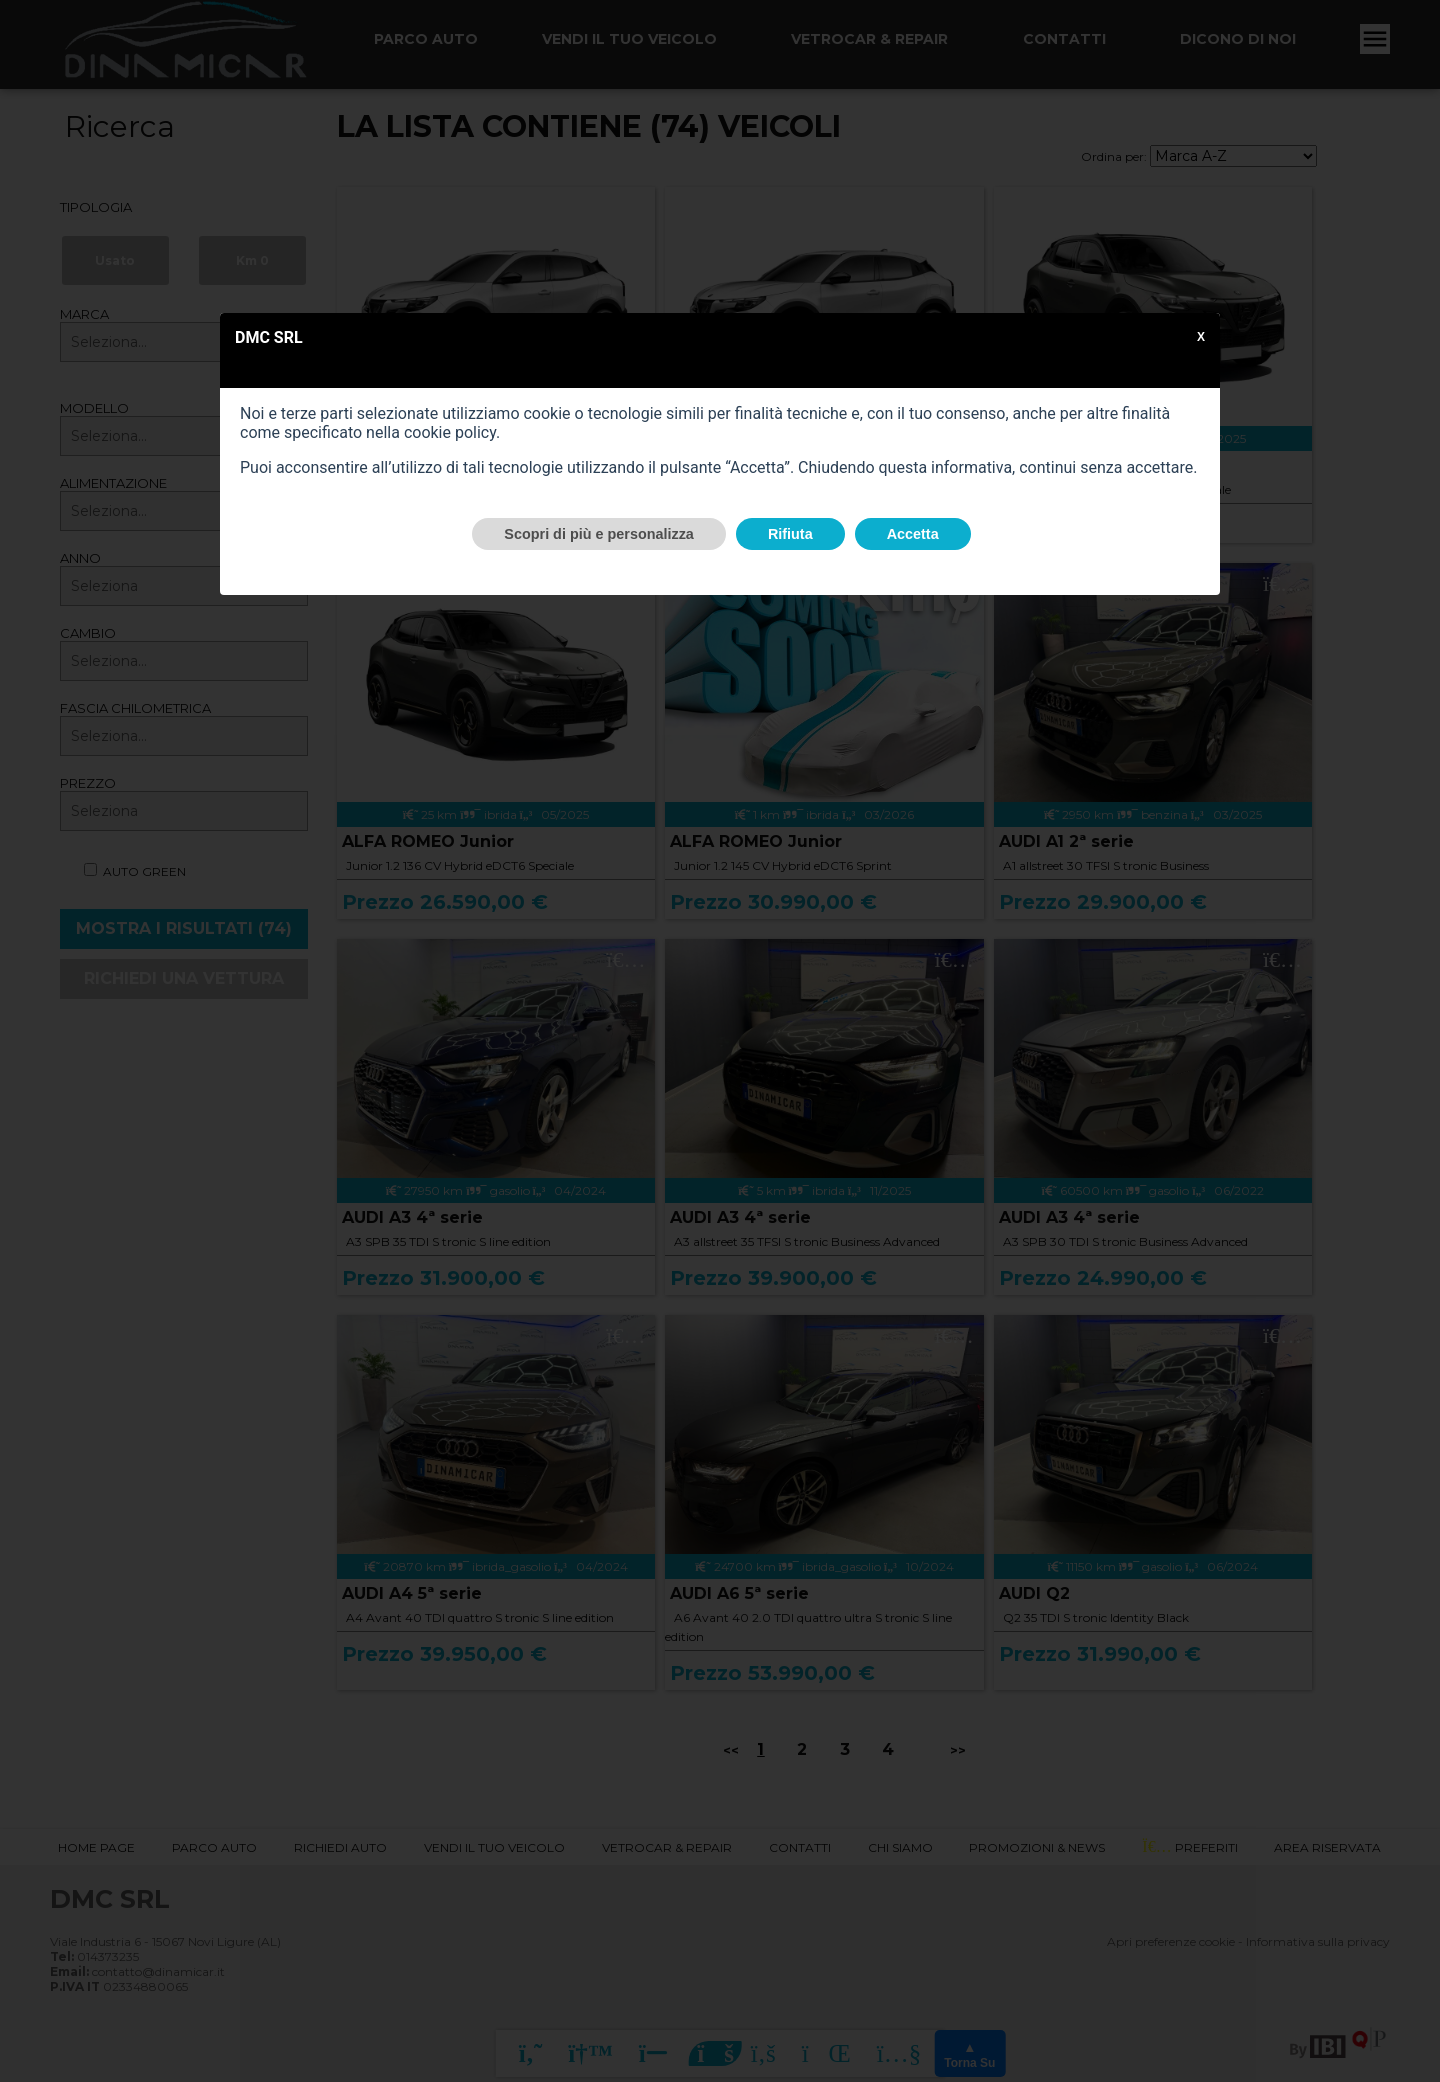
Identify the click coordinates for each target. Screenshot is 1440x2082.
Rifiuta (790, 534)
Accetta (913, 534)
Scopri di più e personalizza (599, 534)
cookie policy (450, 432)
